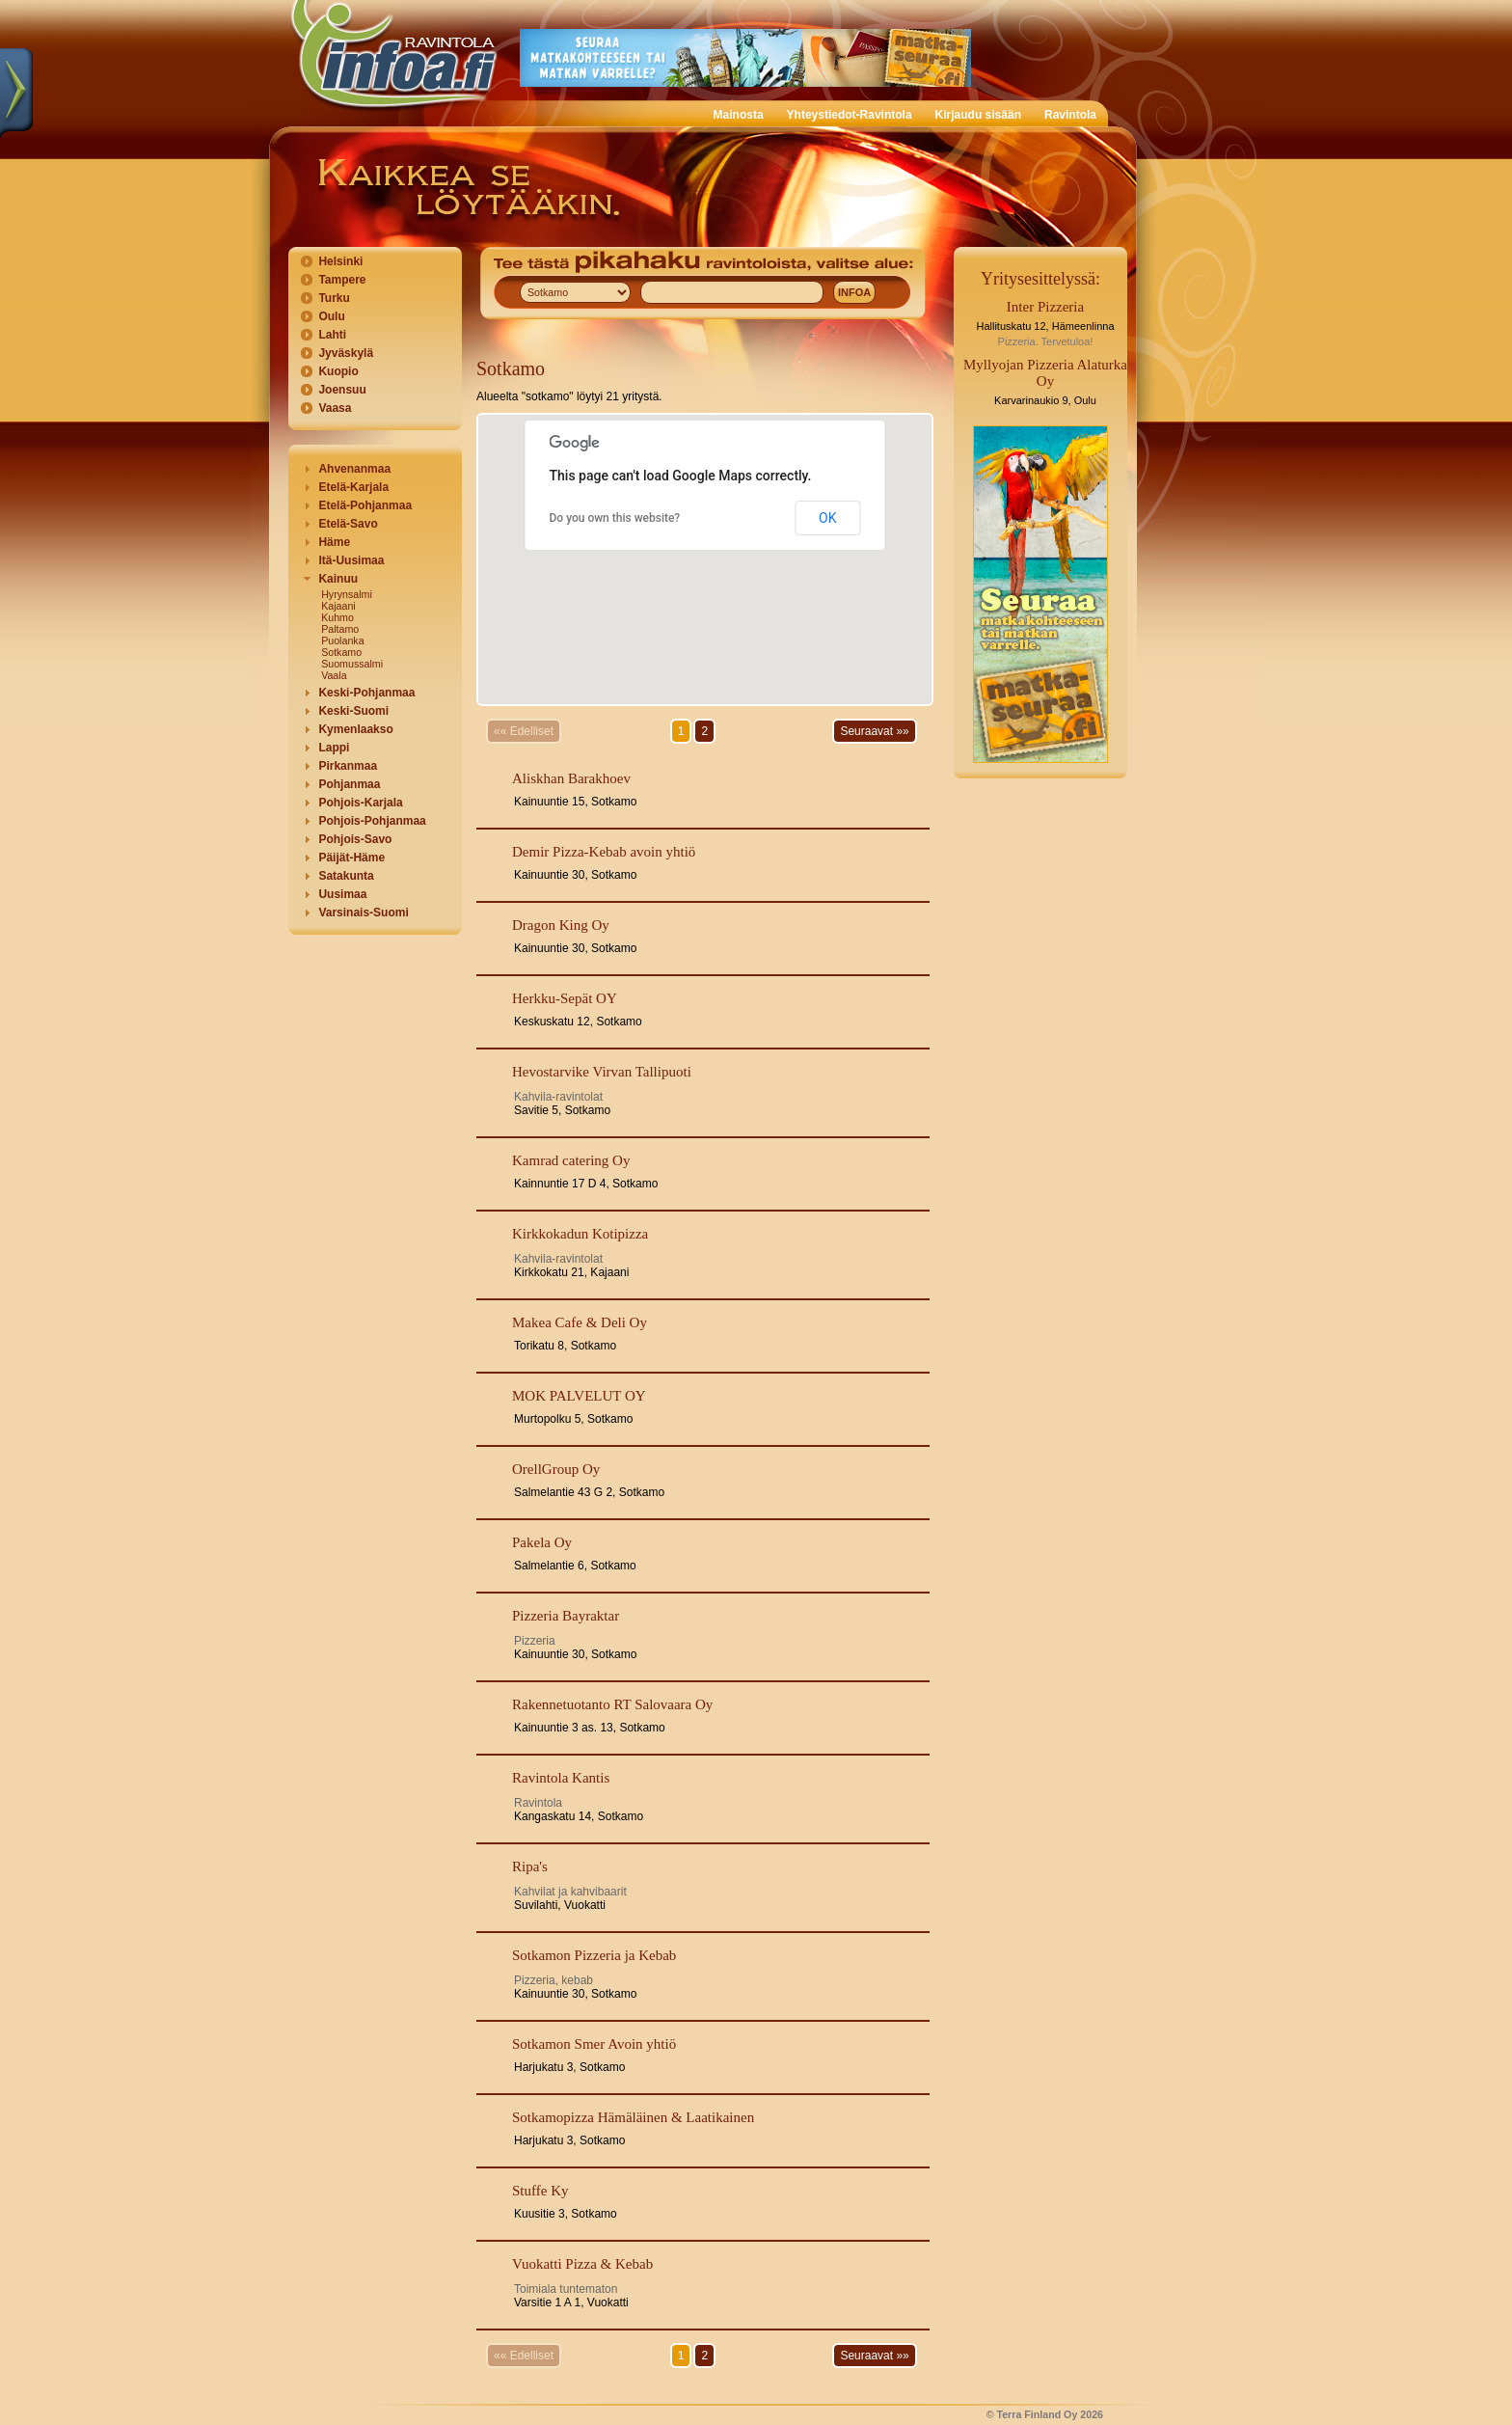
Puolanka (342, 640)
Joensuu (341, 389)
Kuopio (338, 371)
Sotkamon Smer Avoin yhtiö (594, 2044)
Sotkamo (341, 652)
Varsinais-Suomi (363, 912)
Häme (334, 542)
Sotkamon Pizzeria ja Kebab (594, 1955)
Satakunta (345, 876)
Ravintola (1070, 115)
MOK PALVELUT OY (579, 1395)
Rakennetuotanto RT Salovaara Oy (612, 1704)
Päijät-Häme (351, 857)
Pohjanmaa (349, 784)
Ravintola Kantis (560, 1777)
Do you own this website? (615, 518)
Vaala (333, 675)
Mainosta (739, 115)
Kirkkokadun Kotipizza (580, 1233)
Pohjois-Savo (355, 839)
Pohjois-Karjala (360, 802)
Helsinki (340, 261)
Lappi (333, 747)
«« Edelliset (524, 731)
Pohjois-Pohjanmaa (371, 821)
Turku (333, 298)
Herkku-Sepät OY (564, 998)
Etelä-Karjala (353, 487)
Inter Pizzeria (1045, 306)
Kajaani (338, 606)
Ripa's (530, 1866)
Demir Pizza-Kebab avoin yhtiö (603, 851)
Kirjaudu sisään (978, 115)
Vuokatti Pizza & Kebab (582, 2264)
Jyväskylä (345, 353)
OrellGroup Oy (556, 1469)
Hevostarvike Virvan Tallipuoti (601, 1071)
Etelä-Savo (347, 524)
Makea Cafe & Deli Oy (579, 1322)
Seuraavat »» (874, 731)
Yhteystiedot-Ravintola (849, 115)
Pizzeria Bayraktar (565, 1615)
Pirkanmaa (347, 766)
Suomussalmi (352, 663)
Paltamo (340, 629)
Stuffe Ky (540, 2190)
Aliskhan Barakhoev (571, 778)
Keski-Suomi (353, 711)
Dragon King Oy (560, 925)
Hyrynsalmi (346, 594)
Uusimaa (342, 894)
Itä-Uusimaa (351, 560)
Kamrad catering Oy (571, 1160)
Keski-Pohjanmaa (366, 692)
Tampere (341, 279)
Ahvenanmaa (354, 469)
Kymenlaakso (355, 729)
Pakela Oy (542, 1542)
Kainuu (338, 579)
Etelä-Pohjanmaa (365, 505)
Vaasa (334, 408)
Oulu (331, 316)
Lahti (332, 334)
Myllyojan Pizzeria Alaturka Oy (1045, 373)
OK (827, 518)
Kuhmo (337, 617)
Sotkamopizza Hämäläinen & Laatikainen (633, 2117)
